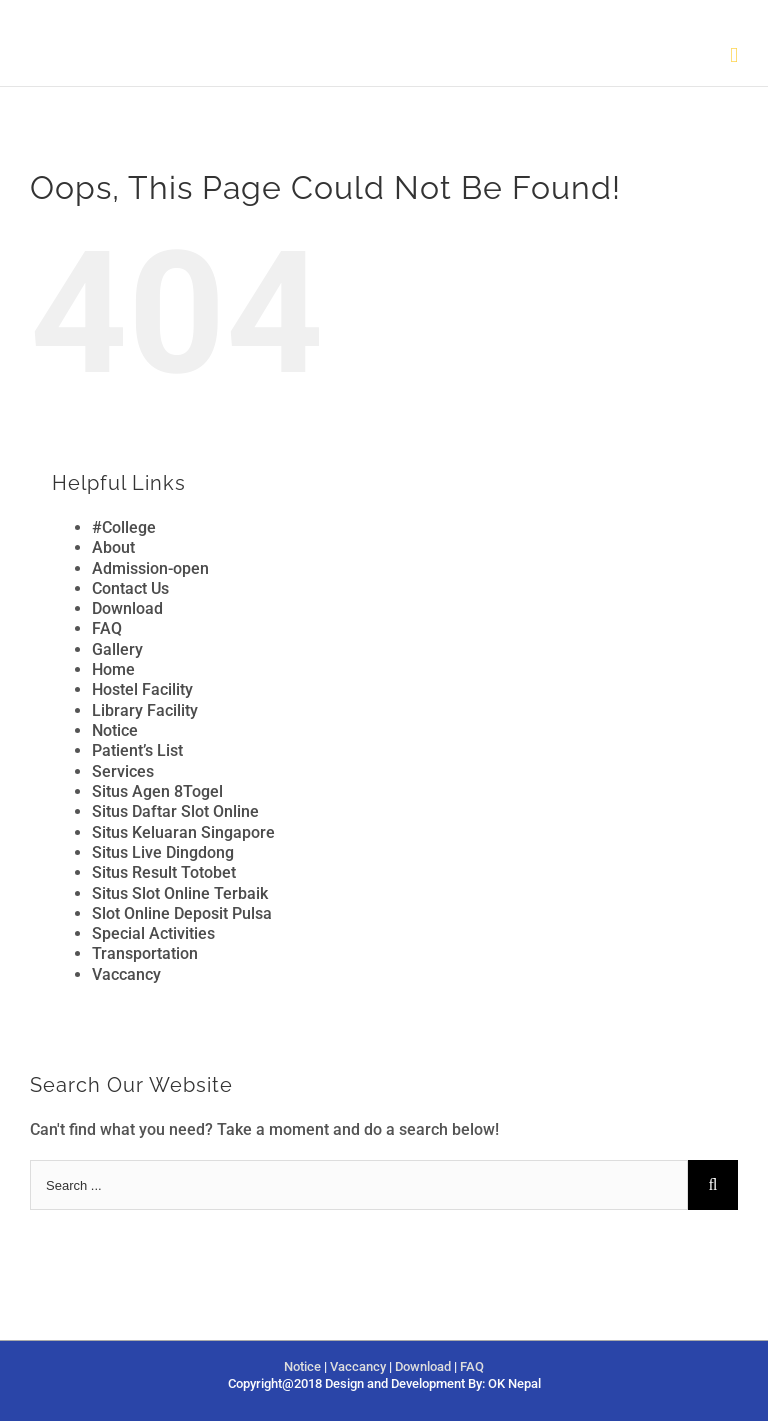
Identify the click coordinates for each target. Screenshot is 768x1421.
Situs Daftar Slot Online (175, 811)
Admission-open (150, 568)
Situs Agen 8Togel (157, 791)
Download (127, 608)
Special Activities (153, 933)
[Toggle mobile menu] (734, 55)
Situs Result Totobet (164, 872)
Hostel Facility (142, 689)
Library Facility (145, 710)
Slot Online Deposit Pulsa (182, 913)
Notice (115, 730)
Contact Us (130, 588)
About (113, 547)
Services (123, 771)
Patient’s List (137, 750)
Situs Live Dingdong (163, 852)
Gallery (117, 649)
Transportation (145, 953)
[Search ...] (359, 1185)
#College (124, 527)
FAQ (107, 628)
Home (113, 669)
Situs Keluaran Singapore (183, 832)
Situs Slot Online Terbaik (180, 893)
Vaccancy (126, 974)
